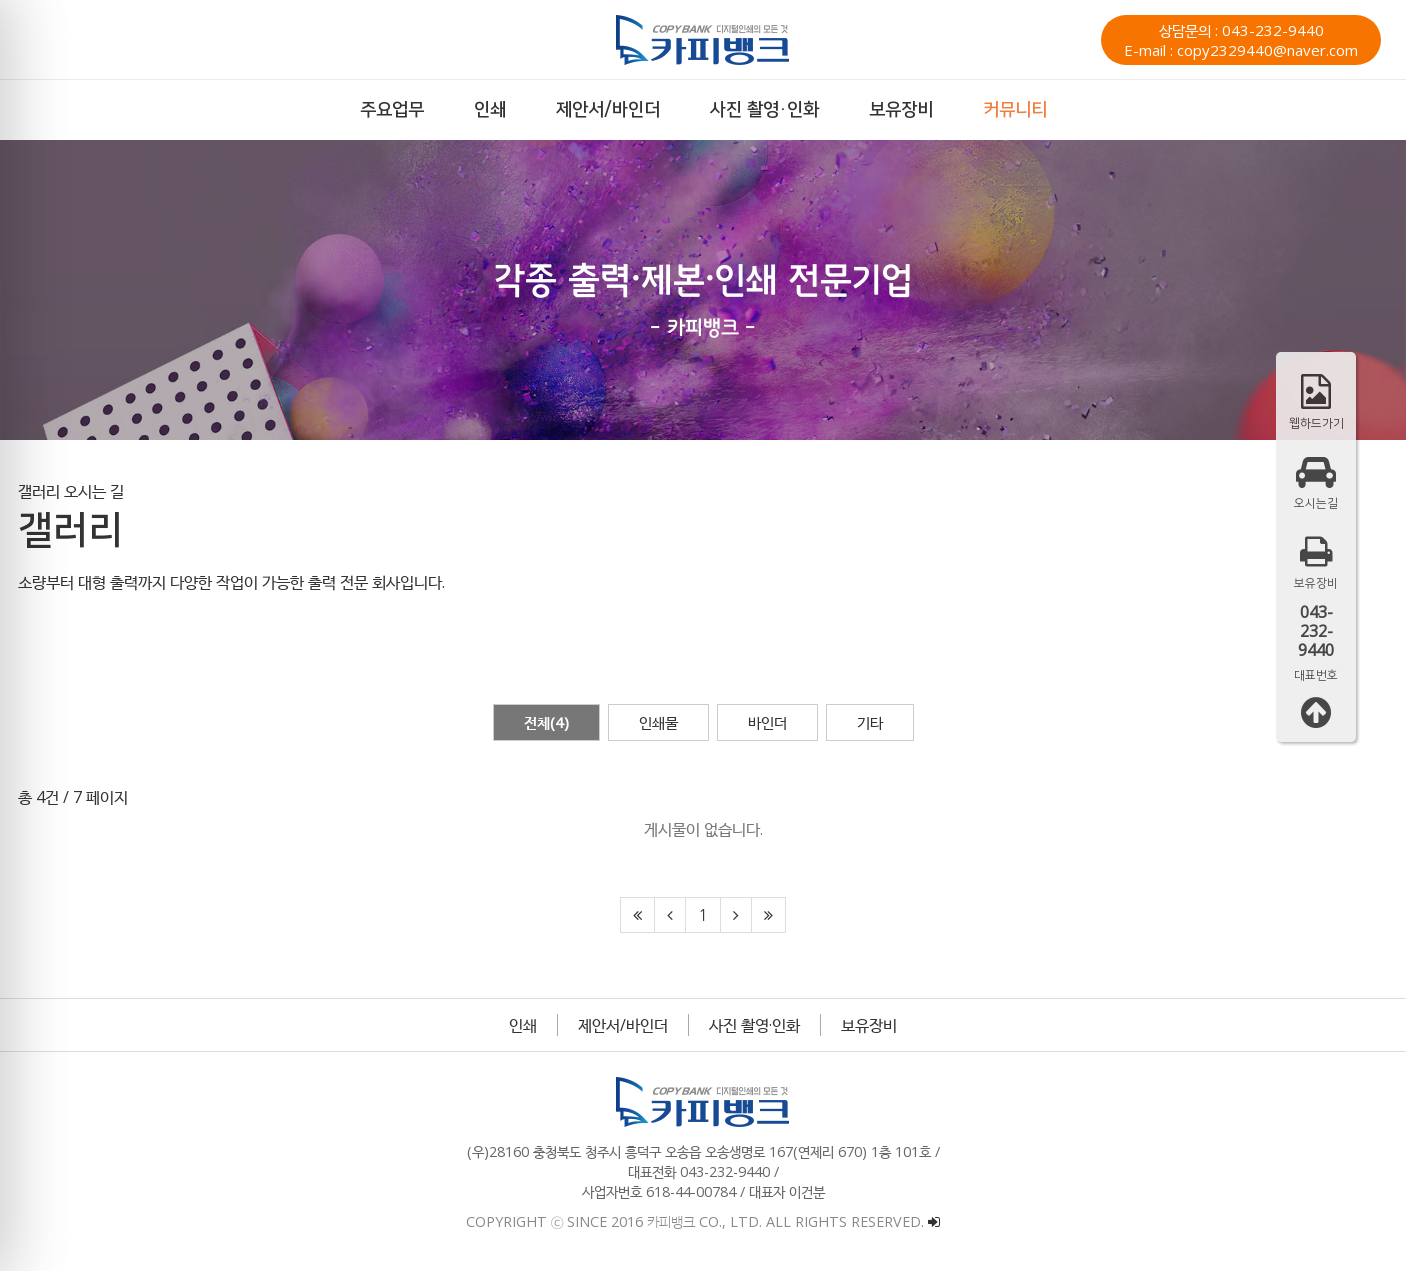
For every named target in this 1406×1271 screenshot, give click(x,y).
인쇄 (523, 1025)
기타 (870, 722)
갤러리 (39, 491)
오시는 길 (94, 491)
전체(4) (546, 722)
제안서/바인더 (623, 1025)
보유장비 (869, 1025)
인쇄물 (658, 722)
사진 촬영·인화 (754, 1025)
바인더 (767, 722)
